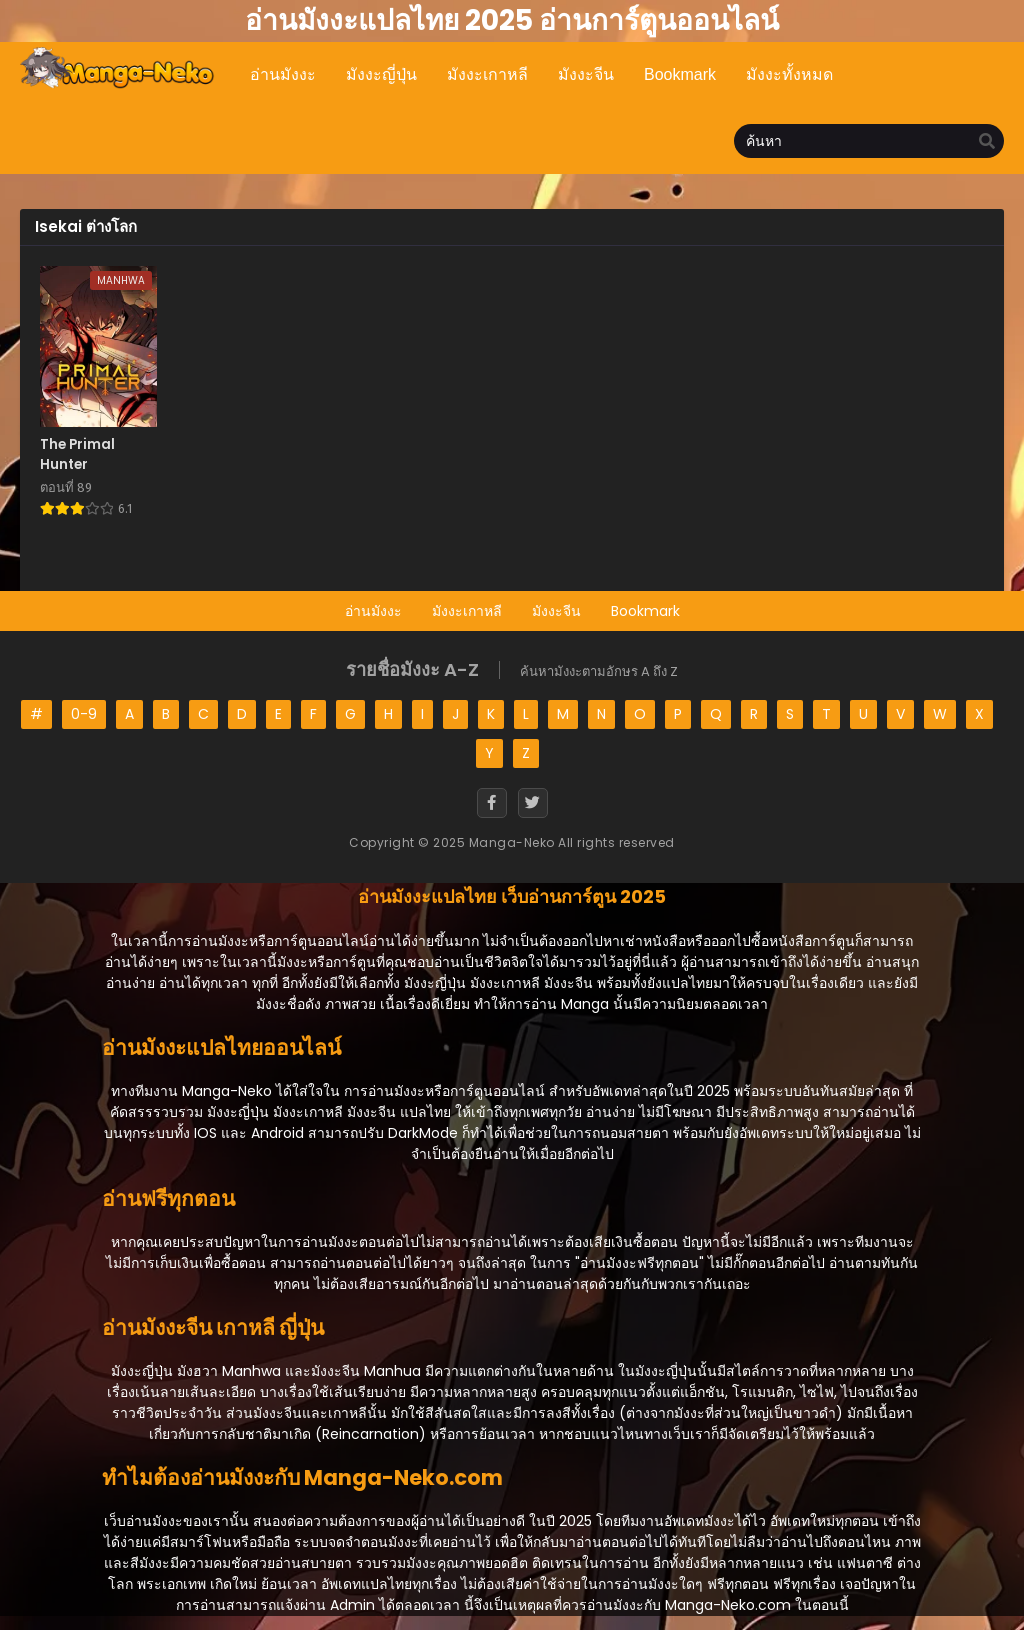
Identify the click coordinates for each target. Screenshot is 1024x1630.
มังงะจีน (556, 611)
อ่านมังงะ (373, 611)
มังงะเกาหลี (467, 611)
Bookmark (645, 611)
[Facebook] (492, 803)
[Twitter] (533, 803)
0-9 (84, 714)
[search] (987, 142)
